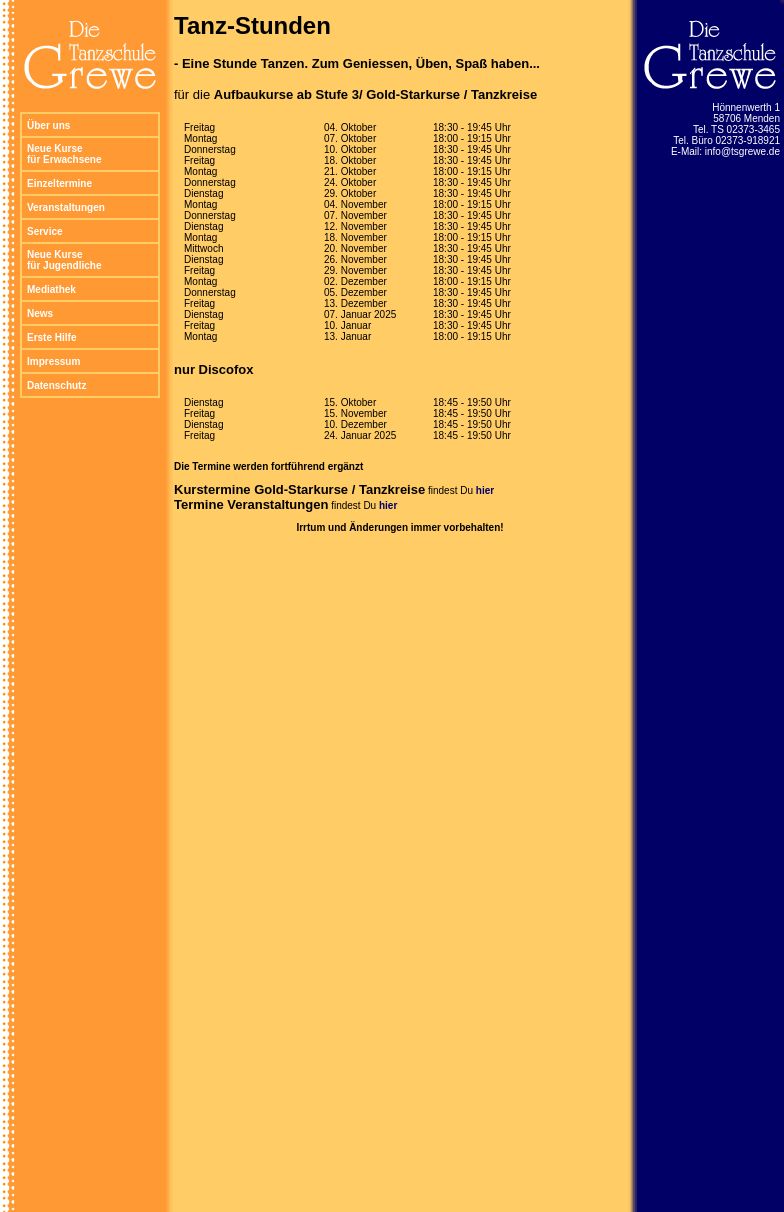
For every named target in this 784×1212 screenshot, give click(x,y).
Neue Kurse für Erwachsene (64, 154)
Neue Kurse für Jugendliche (64, 260)
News (40, 313)
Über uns (48, 125)
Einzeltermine (59, 183)
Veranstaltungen (66, 207)
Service (45, 231)
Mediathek (51, 289)
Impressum (53, 361)
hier (485, 490)
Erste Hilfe (51, 337)
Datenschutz (56, 385)
